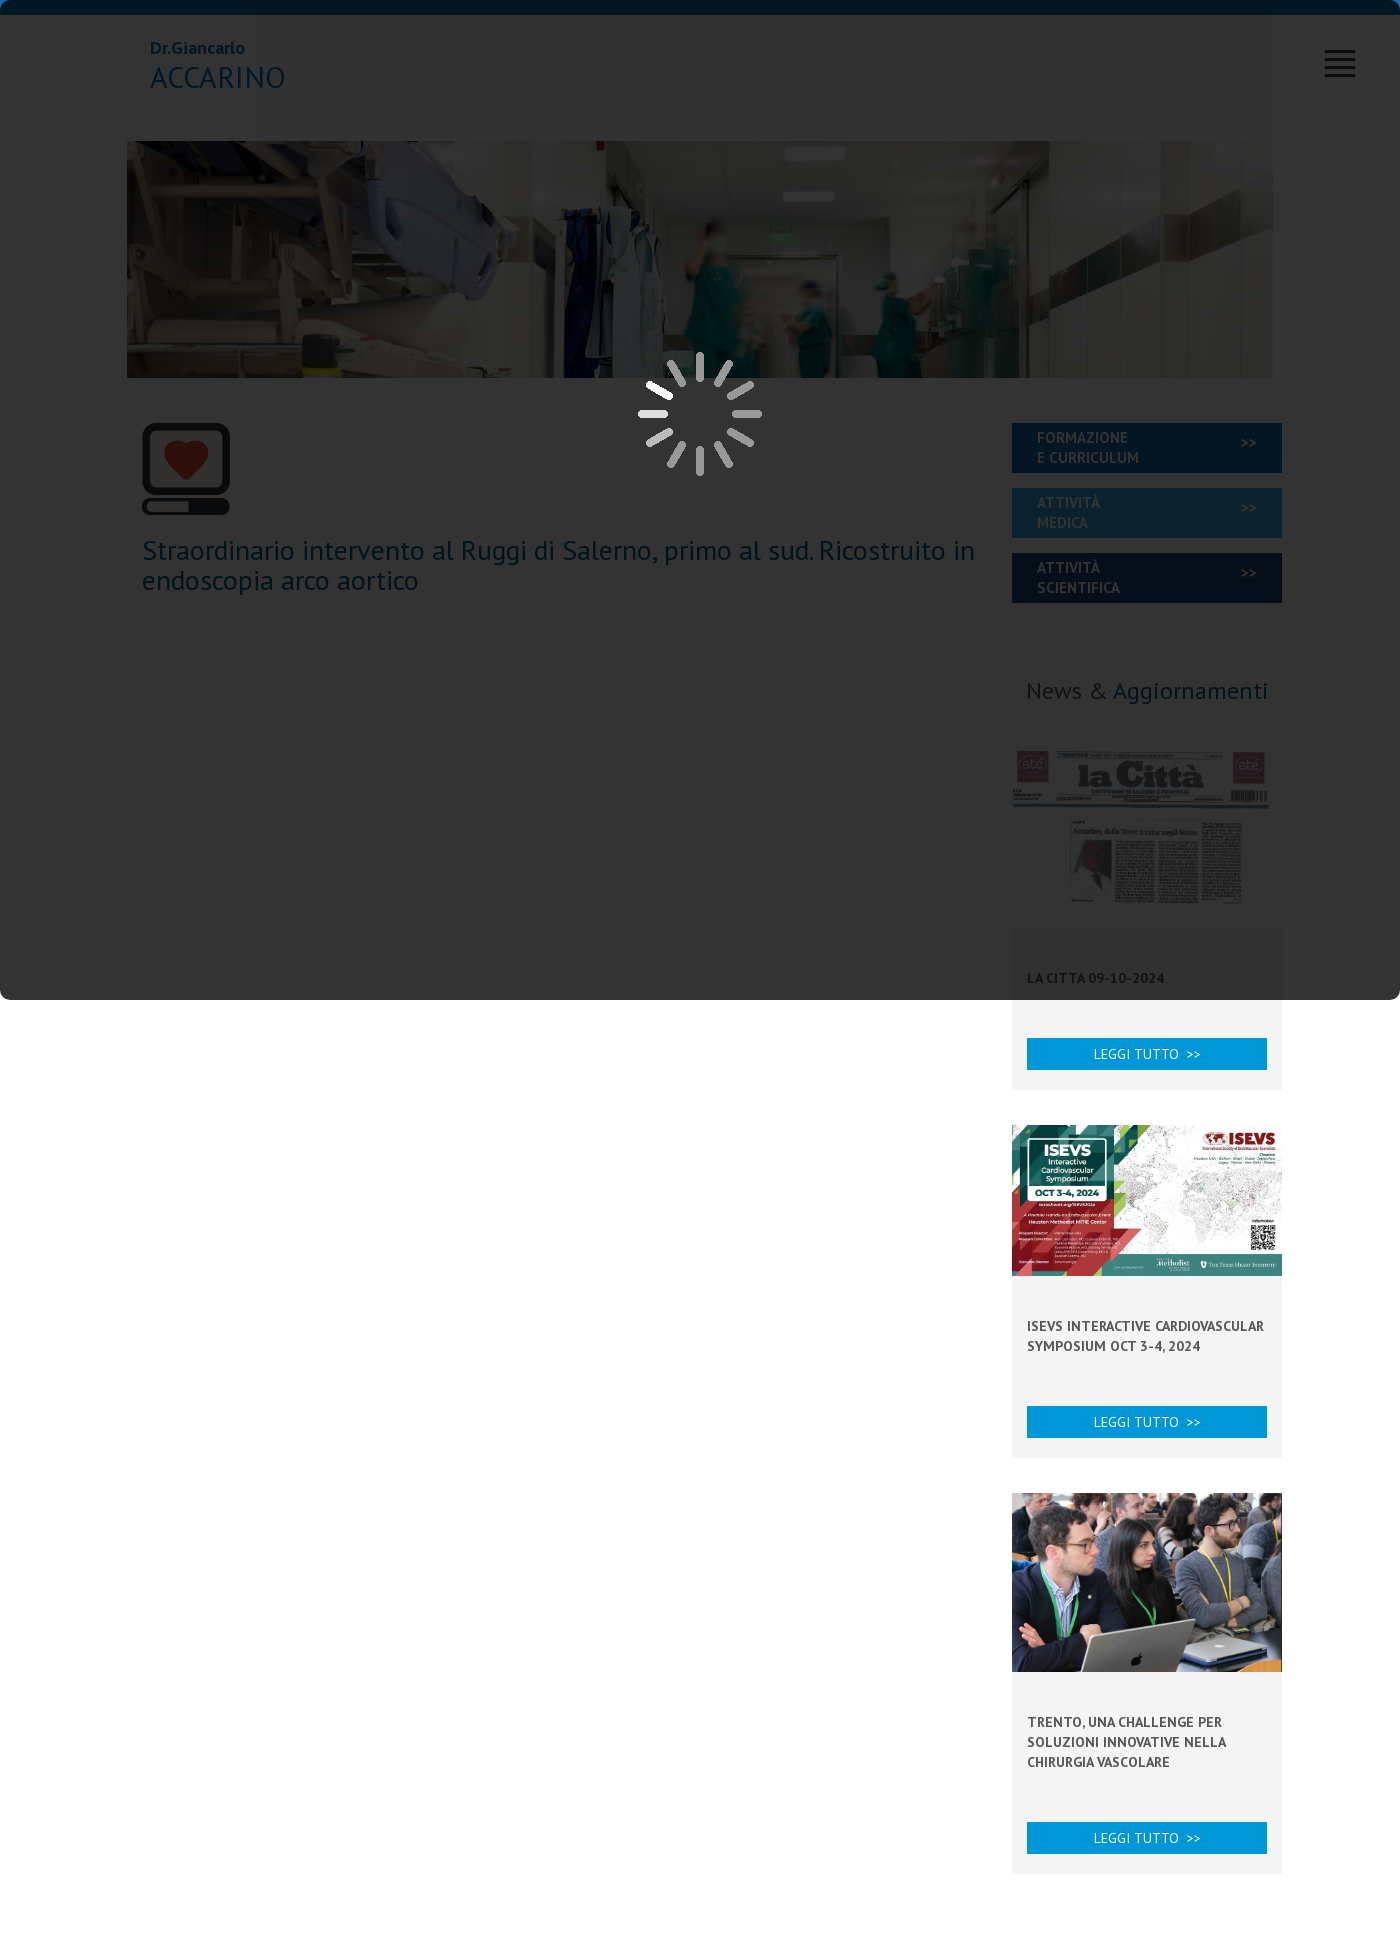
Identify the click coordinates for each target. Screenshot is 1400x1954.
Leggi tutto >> (1147, 1054)
